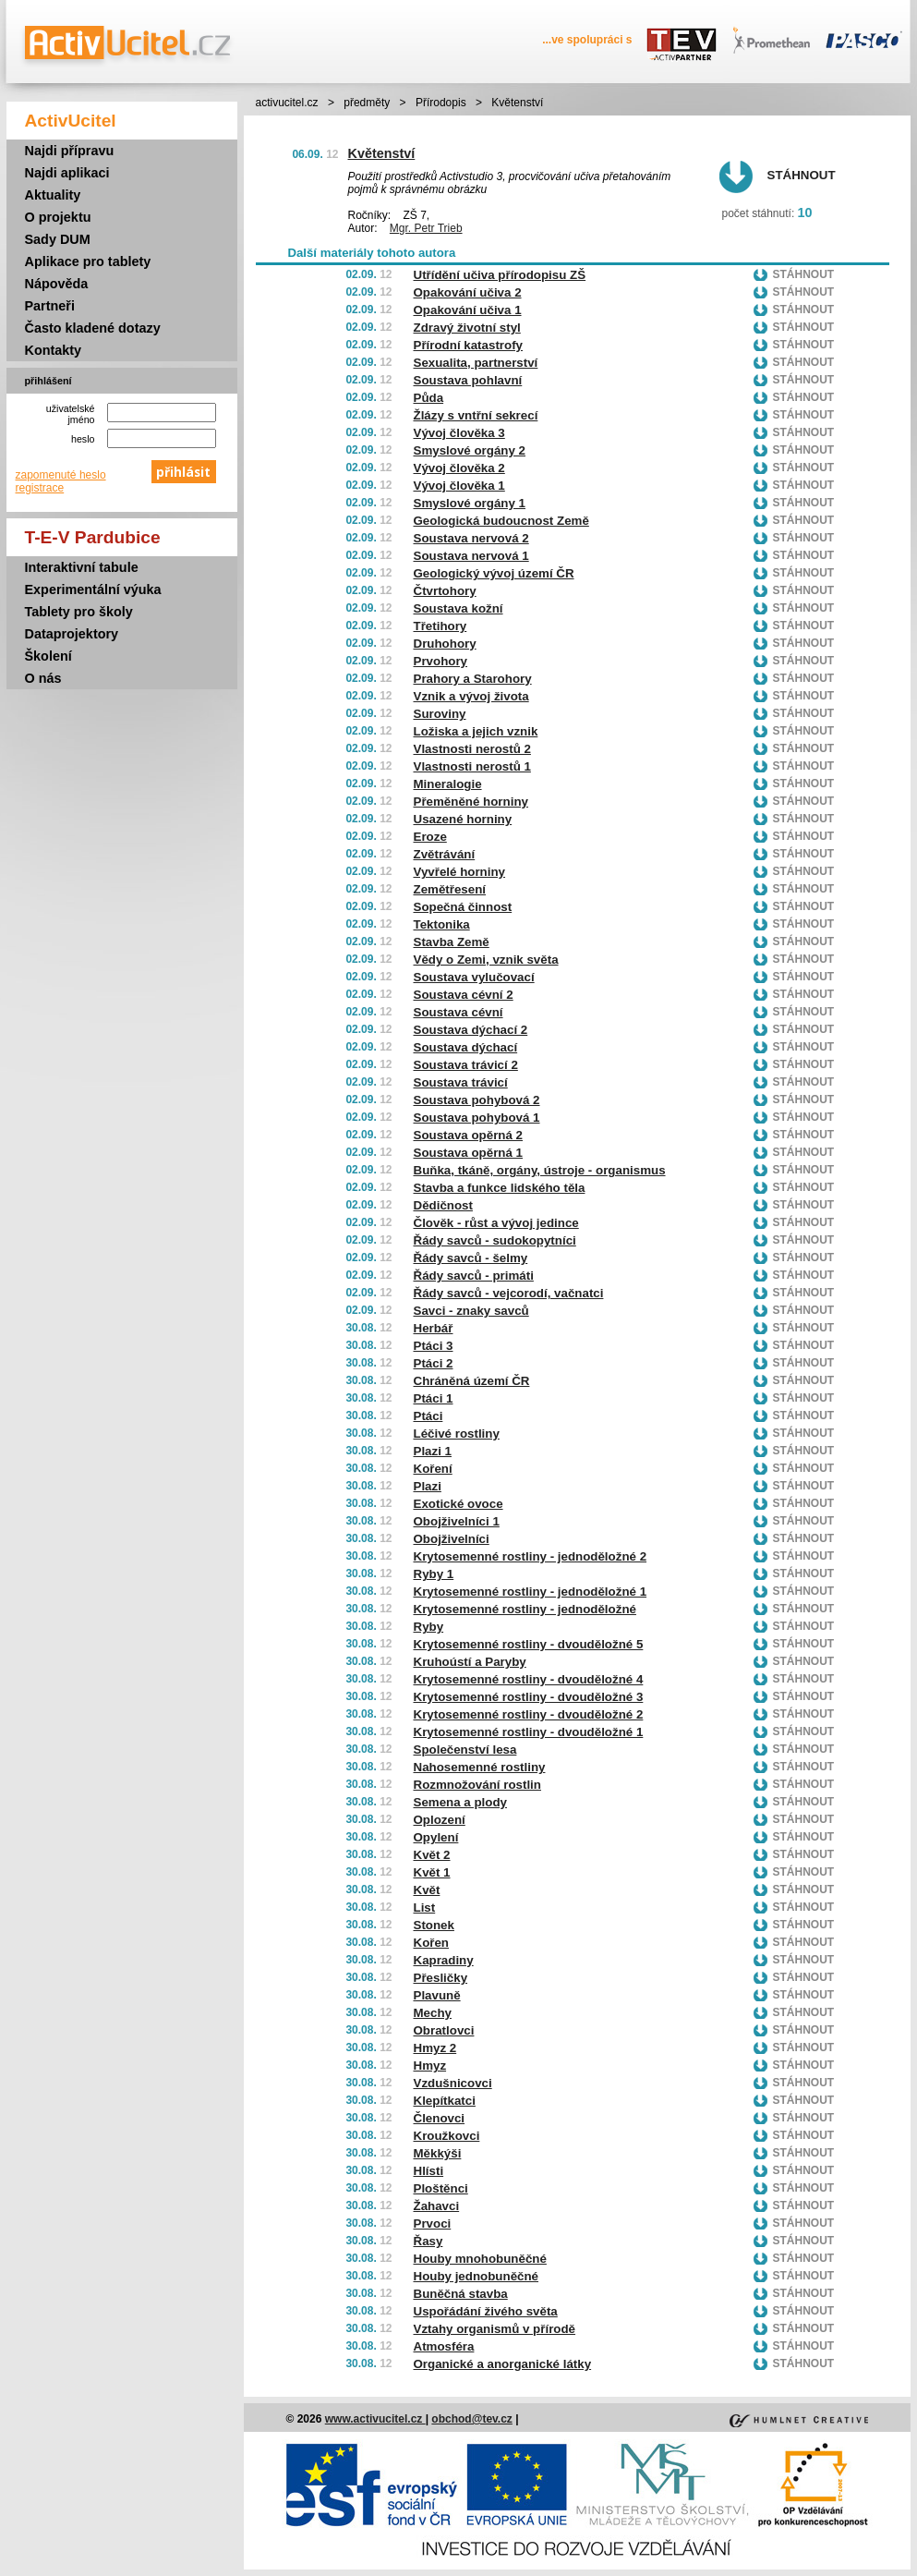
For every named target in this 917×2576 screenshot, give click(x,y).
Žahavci (437, 2206)
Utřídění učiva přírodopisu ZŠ (500, 275)
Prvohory (441, 661)
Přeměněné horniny (471, 801)
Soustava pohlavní (468, 380)
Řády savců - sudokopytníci (495, 1240)
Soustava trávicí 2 (466, 1065)
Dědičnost (443, 1205)
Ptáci (428, 1416)
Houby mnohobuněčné (480, 2259)
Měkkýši (438, 2153)
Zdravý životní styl (467, 327)
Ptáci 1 (433, 1398)
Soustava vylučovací (474, 977)
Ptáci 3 (433, 1346)
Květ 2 (432, 1855)
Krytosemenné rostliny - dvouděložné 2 (529, 1714)
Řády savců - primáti (474, 1275)
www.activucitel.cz (375, 2418)
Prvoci (433, 2223)
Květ (427, 1890)
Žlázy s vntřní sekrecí (476, 415)
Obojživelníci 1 (457, 1521)
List (425, 1907)
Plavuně (437, 1995)
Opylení (436, 1837)
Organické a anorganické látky (503, 2364)
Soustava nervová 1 (471, 556)
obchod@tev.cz (472, 2418)
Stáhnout (801, 175)
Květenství (382, 153)
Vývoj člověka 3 (459, 433)
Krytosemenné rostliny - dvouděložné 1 (529, 1732)
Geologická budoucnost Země (501, 521)
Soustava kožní (458, 608)
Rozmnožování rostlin (477, 1785)
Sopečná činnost (463, 907)
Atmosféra (444, 2346)
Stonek (434, 1925)
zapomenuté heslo (61, 474)
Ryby (429, 1627)
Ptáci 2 (433, 1363)
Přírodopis (441, 102)
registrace (40, 487)
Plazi (427, 1486)
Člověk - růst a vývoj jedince (496, 1223)
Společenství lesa (465, 1749)
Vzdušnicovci (453, 2083)
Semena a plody (460, 1802)
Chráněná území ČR (472, 1381)
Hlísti (429, 2171)
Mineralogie (448, 784)
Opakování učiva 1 (468, 310)
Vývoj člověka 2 (459, 468)
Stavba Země (451, 942)
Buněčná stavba (461, 2294)
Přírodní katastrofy (469, 345)
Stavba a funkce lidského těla (499, 1188)
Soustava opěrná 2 (469, 1135)
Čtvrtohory (445, 591)
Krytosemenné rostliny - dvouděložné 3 (529, 1697)
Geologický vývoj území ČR (494, 573)
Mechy (433, 2013)
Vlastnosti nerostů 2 (472, 749)
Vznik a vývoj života (471, 696)
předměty (367, 102)
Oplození (439, 1820)
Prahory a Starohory (473, 679)
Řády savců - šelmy (471, 1258)
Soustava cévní (458, 1012)
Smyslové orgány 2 (470, 450)
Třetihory (440, 626)
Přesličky (441, 1978)
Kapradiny (444, 1960)
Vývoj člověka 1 (459, 485)
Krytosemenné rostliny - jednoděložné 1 (530, 1591)
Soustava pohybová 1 (477, 1117)
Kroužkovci (447, 2136)
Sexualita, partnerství (476, 363)
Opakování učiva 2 (468, 292)
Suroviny (440, 714)
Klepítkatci (445, 2101)
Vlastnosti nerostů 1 (472, 766)
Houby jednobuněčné (476, 2276)
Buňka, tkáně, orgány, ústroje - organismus (540, 1170)
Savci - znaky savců (471, 1311)
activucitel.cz (287, 102)
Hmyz (430, 2065)
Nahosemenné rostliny (480, 1767)
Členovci (439, 2118)
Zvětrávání (445, 854)
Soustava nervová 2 (471, 538)
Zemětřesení (450, 889)
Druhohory (445, 643)
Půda (429, 398)
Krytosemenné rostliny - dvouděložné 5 (529, 1644)
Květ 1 (432, 1872)
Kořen (432, 1943)
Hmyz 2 (435, 2048)
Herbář (433, 1328)
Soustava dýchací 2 (471, 1030)
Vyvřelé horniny (460, 872)
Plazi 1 (433, 1451)
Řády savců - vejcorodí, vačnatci (509, 1293)
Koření (433, 1469)
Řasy (428, 2241)
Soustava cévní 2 (463, 995)
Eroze (430, 837)
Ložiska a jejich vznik (476, 731)
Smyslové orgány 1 (470, 503)
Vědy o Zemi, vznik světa (486, 959)
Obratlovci (444, 2030)
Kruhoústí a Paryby (470, 1662)
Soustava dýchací (466, 1047)
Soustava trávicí (461, 1082)
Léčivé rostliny (457, 1433)
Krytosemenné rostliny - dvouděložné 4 (529, 1679)
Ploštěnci (441, 2188)
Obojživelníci (451, 1539)
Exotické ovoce (458, 1504)
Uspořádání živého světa (486, 2311)
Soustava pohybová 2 (477, 1100)
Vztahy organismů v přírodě (495, 2329)
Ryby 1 (434, 1574)
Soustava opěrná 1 (469, 1153)
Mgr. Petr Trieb (426, 228)
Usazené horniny (463, 819)
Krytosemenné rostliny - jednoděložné (525, 1609)
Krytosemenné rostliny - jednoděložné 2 (530, 1556)
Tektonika (442, 924)
